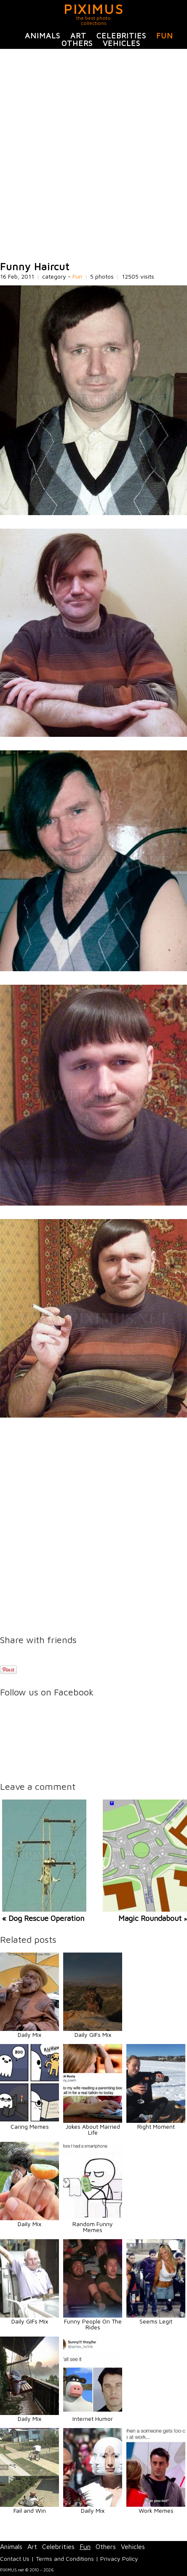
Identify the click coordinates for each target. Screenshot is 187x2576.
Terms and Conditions (65, 2558)
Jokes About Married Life (93, 2129)
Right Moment (156, 2126)
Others (77, 43)
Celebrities (121, 35)
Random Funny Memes (92, 2226)
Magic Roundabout (151, 1918)
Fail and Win (29, 2510)
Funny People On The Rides (93, 2324)
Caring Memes (30, 2126)
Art (78, 35)
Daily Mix (29, 2034)
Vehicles (121, 43)
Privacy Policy (119, 2558)
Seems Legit (155, 2321)
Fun (164, 35)
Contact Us (14, 2558)
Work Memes (156, 2510)
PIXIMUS (94, 9)
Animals (42, 35)
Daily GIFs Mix (93, 2034)
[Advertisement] (93, 155)
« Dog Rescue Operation (43, 1918)
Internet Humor (92, 2418)
